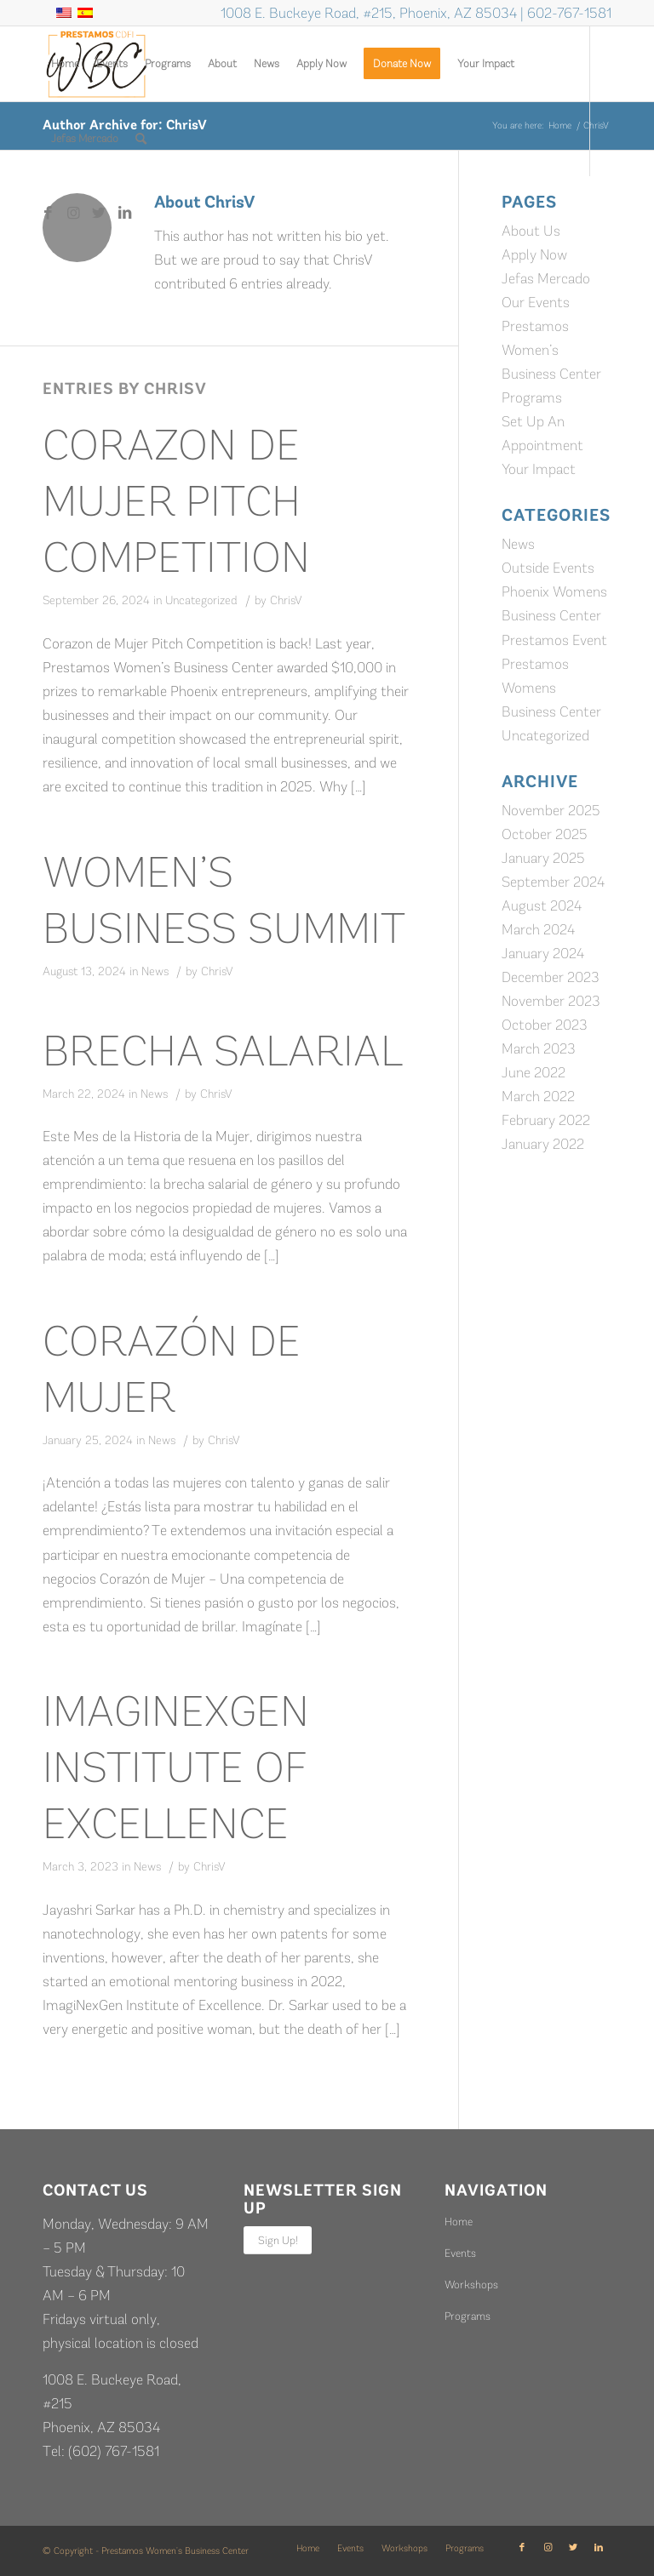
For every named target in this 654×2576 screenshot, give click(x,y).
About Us (531, 230)
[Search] (141, 138)
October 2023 (545, 1024)
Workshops (471, 2284)
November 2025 (551, 810)
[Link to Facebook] (47, 213)
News (155, 971)
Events (460, 2253)
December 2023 (551, 976)
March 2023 (539, 1048)
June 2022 (533, 1072)
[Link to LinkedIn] (124, 213)
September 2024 (553, 881)
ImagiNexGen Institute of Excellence (176, 1767)
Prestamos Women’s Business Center (551, 349)
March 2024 (538, 929)
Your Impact (539, 468)
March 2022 (538, 1096)
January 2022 (543, 1143)
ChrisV (286, 600)
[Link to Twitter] (99, 213)
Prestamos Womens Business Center (551, 687)
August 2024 (542, 905)
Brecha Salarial (223, 1051)
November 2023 (551, 1000)
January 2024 (543, 953)
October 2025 (545, 833)
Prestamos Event (554, 639)
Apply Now (534, 254)
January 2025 (543, 857)
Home (459, 2221)
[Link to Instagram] (73, 213)
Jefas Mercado (546, 278)
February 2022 (546, 1119)
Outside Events (548, 567)
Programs (532, 397)
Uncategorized (201, 600)
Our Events (536, 302)
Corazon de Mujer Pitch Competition (176, 501)
